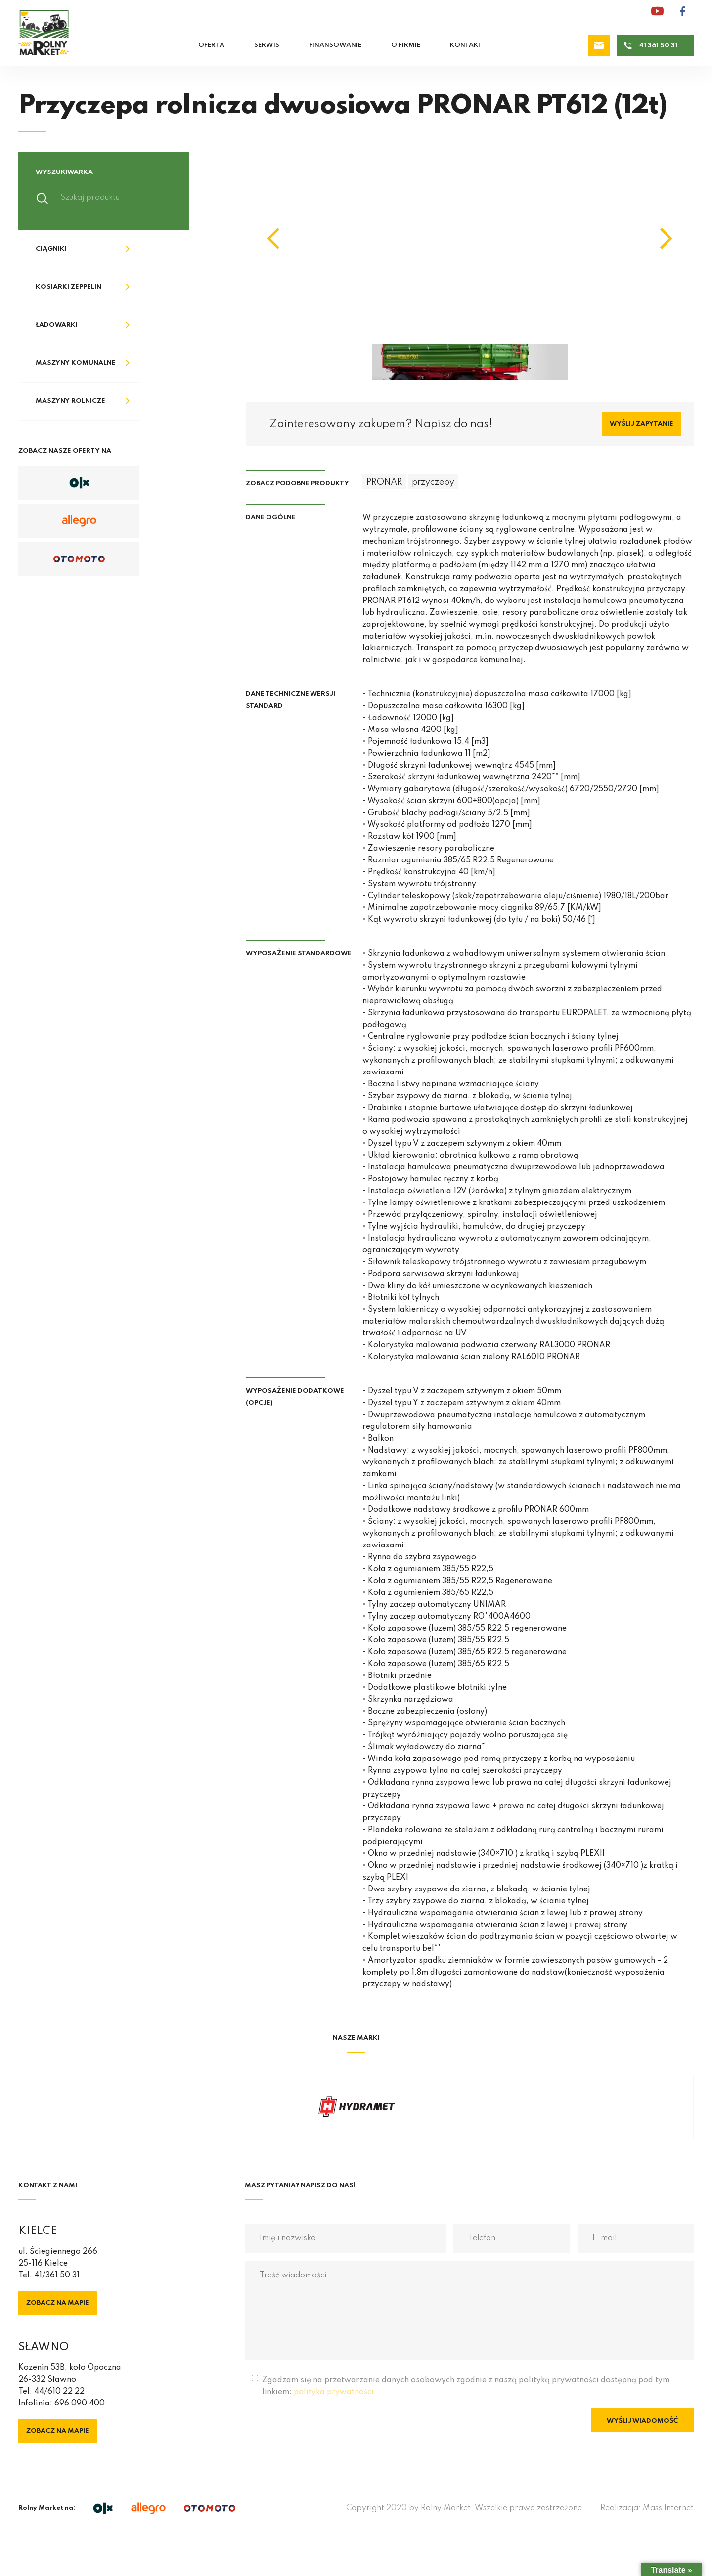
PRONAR (384, 482)
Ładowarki (57, 325)
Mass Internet (668, 2508)
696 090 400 (79, 2403)
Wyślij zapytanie (641, 424)
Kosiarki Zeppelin (68, 287)
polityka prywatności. (335, 2392)
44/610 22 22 (59, 2392)
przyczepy (433, 482)
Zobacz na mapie (57, 2303)
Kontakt (466, 45)
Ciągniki (51, 249)
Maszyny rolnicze (70, 401)
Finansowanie (335, 45)
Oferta (211, 45)
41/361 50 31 (57, 2275)
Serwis (266, 45)
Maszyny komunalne (76, 363)
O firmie (405, 45)
